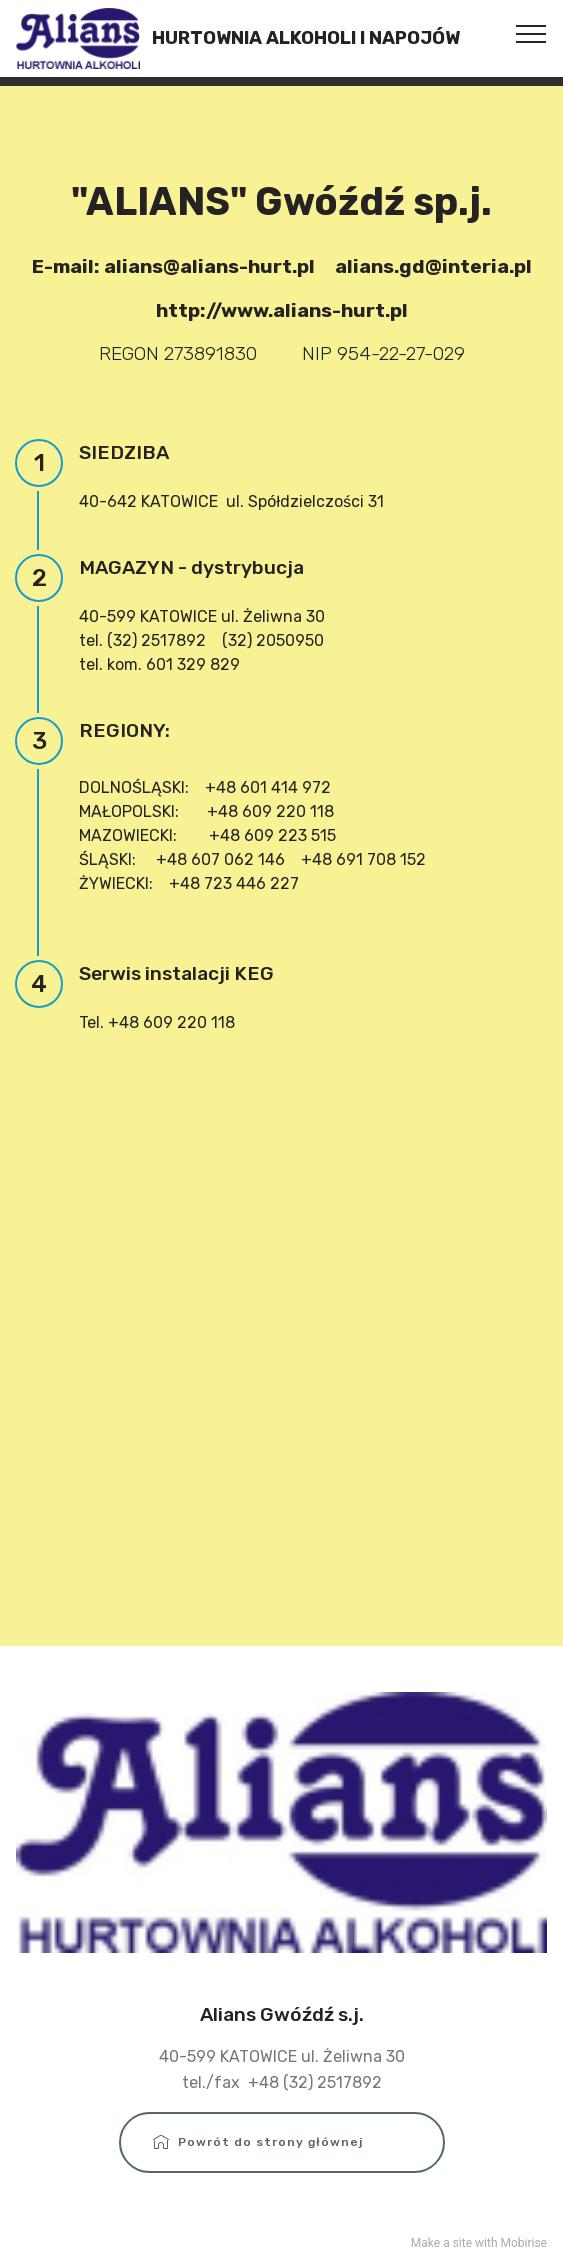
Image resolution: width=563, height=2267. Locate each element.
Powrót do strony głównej (282, 2142)
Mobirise (523, 2243)
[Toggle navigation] (531, 33)
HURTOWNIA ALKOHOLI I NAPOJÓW (306, 38)
